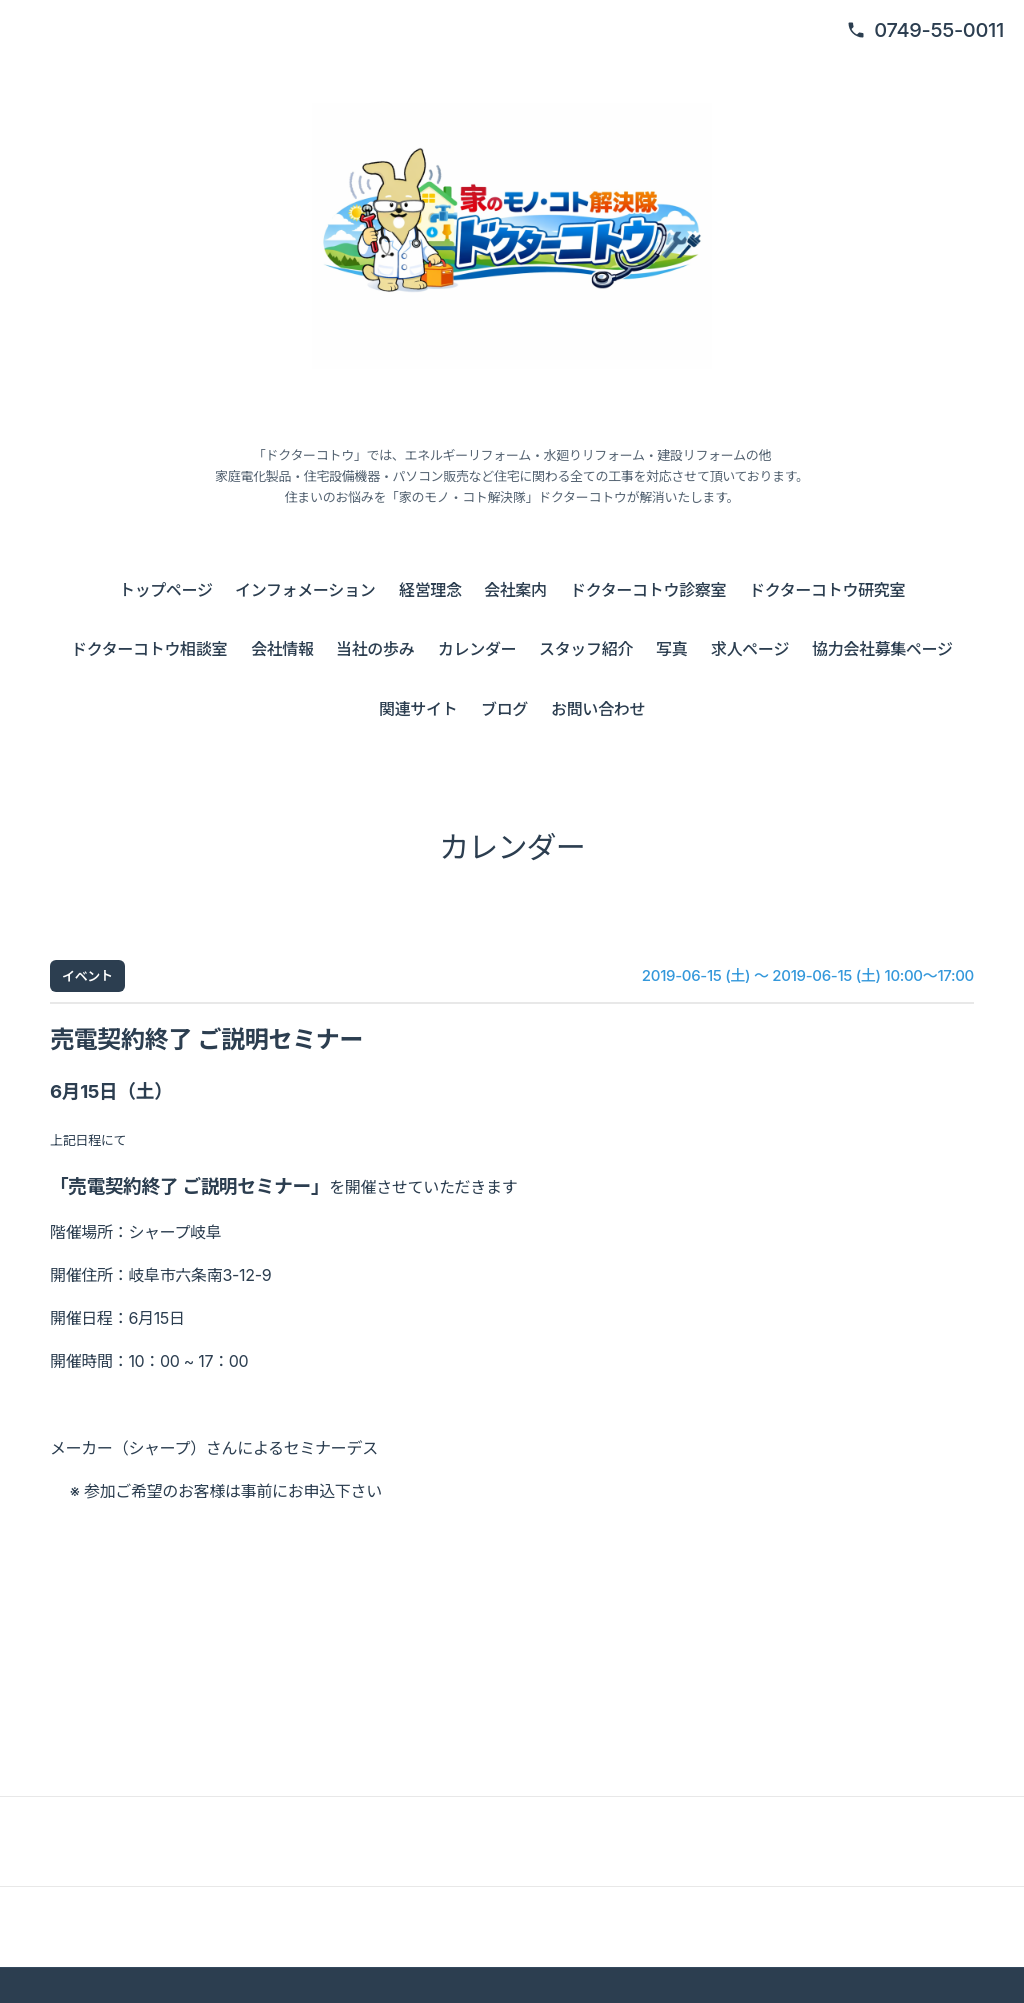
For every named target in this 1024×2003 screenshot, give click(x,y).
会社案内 (515, 590)
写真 (671, 649)
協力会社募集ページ (882, 649)
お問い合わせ (598, 709)
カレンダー (477, 649)
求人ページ (750, 649)
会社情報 (282, 649)
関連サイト (418, 709)
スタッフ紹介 (586, 649)
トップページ (166, 590)
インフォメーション (305, 590)
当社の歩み (375, 649)
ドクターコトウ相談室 (149, 649)
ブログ (504, 709)
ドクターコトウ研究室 (827, 590)
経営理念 (430, 590)
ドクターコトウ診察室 (648, 590)
